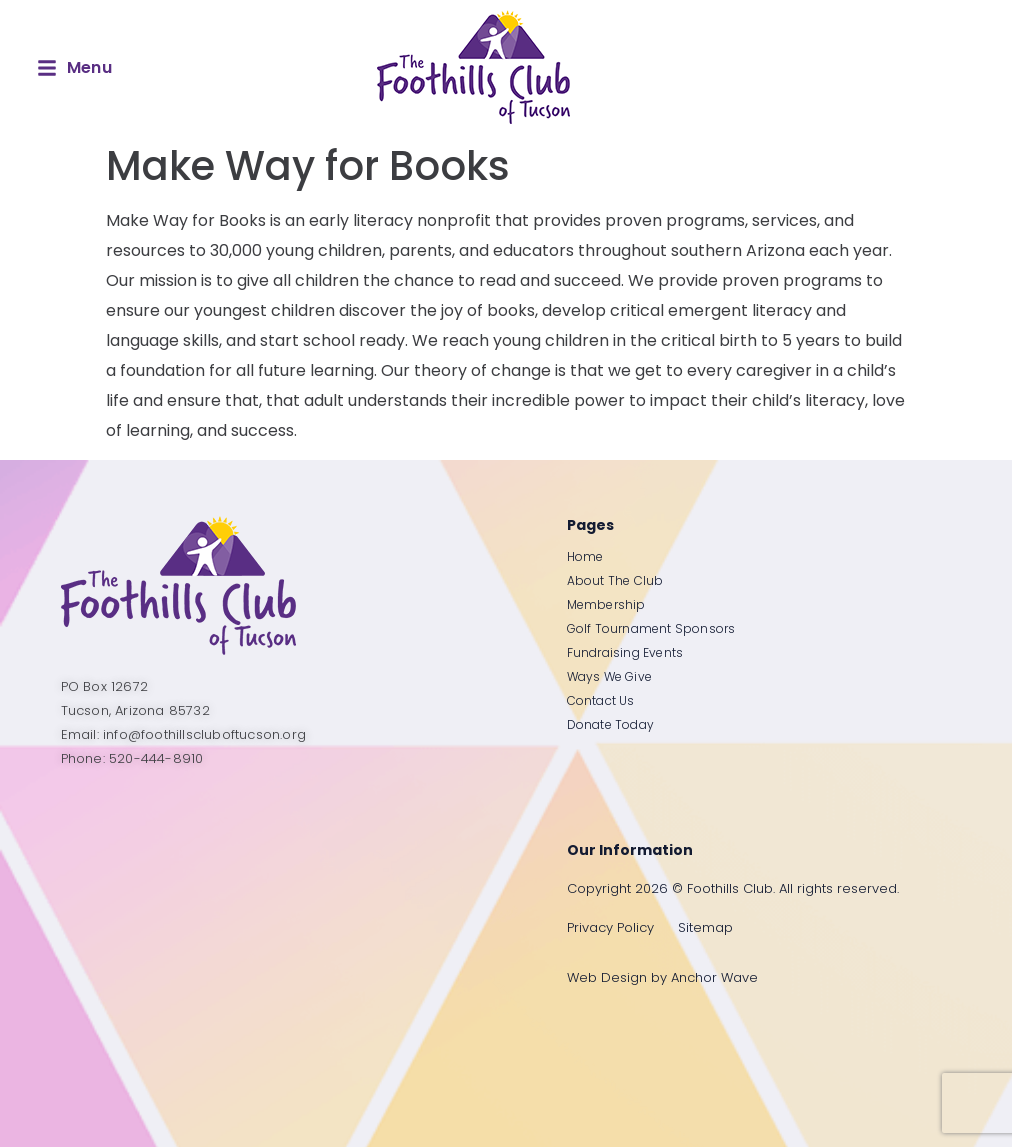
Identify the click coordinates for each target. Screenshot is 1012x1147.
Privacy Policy (610, 927)
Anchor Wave (714, 977)
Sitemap (705, 927)
